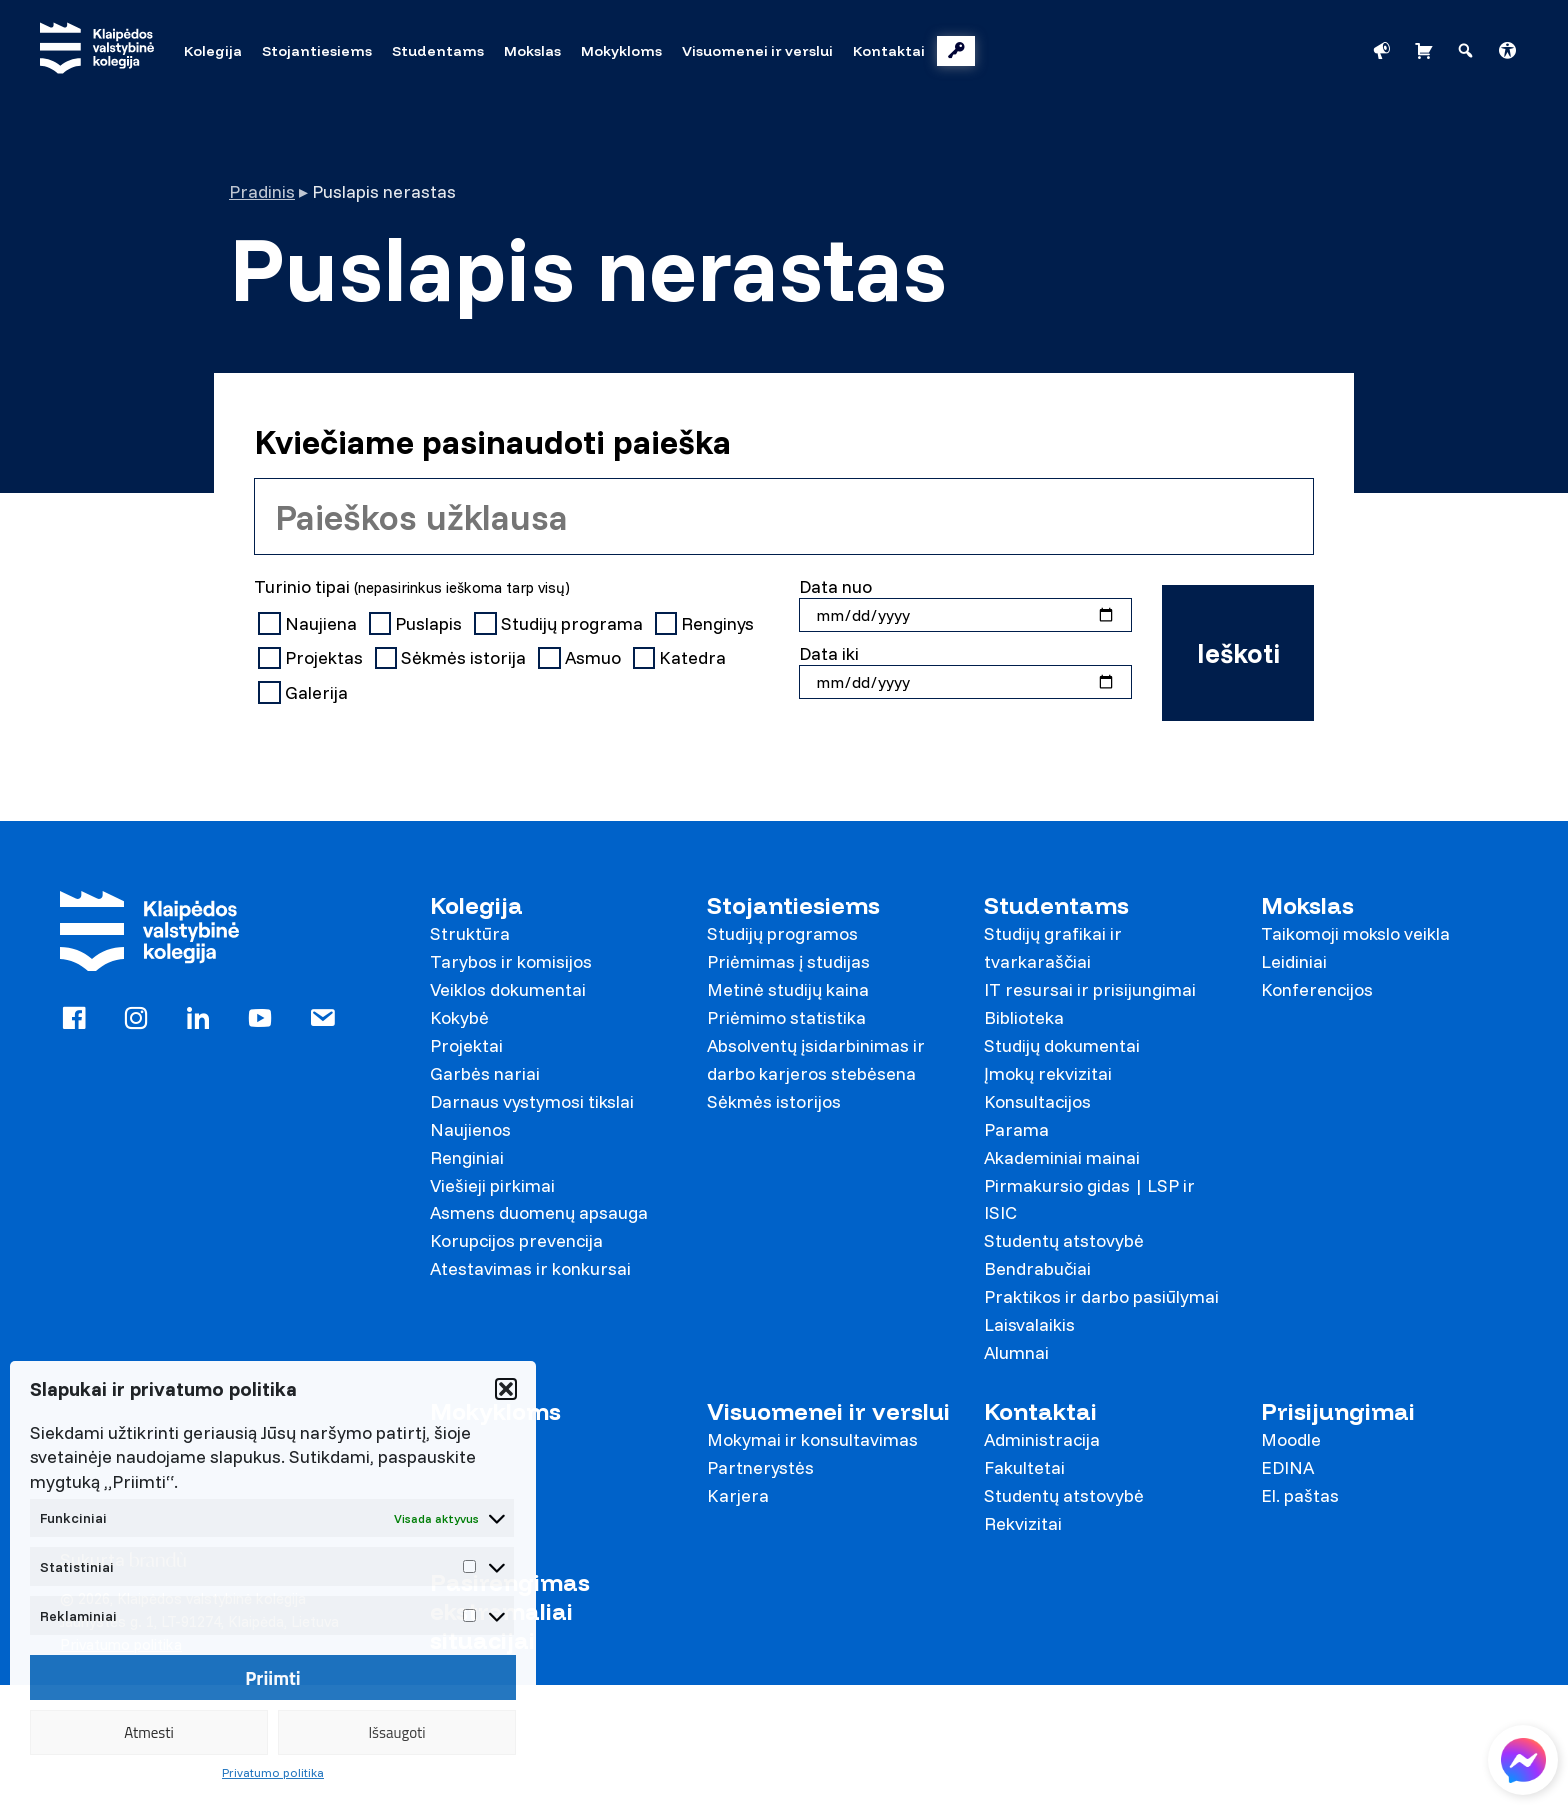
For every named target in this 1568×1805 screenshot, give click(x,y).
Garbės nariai (485, 1073)
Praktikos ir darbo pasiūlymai (1101, 1296)
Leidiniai (1294, 961)
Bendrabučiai (1037, 1268)
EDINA (1287, 1467)
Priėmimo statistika (786, 1017)
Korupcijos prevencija (516, 1240)
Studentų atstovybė (1064, 1240)
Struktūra (470, 933)
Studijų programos (782, 933)
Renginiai (467, 1157)
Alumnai (1016, 1352)
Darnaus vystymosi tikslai (532, 1101)
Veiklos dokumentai (508, 989)
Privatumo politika (273, 1772)
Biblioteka (1024, 1017)
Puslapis (418, 624)
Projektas (312, 658)
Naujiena (309, 624)
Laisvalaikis (1029, 1324)
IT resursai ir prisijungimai (1090, 989)
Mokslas (1307, 905)
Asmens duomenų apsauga (539, 1212)
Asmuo (581, 658)
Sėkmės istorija (453, 658)
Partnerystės (760, 1467)
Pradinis (262, 191)
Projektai (466, 1045)
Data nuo (835, 586)
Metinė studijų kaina (788, 989)
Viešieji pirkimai (492, 1185)
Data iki (829, 653)
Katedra (682, 658)
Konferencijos (1317, 989)
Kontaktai (1040, 1411)
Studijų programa (560, 624)
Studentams (1056, 905)
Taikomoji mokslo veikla (1355, 933)
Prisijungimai (1338, 1411)
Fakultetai (1024, 1467)
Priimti (273, 1678)
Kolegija (476, 905)
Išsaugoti (396, 1732)
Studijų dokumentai (1062, 1045)
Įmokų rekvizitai (1048, 1073)
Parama (1016, 1129)
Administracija (1042, 1439)
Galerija (305, 693)
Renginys (707, 624)
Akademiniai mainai (1062, 1157)
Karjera (738, 1495)
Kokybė (459, 1017)
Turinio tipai (412, 586)
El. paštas (1300, 1495)
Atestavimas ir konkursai (530, 1268)
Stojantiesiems (793, 905)
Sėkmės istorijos (774, 1101)
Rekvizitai (1023, 1523)
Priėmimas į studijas (788, 961)
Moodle (1291, 1439)
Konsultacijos (1037, 1101)
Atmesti (149, 1732)
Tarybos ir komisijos (511, 961)
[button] (506, 1389)
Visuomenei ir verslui (828, 1411)
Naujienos (470, 1129)
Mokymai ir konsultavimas (812, 1439)
